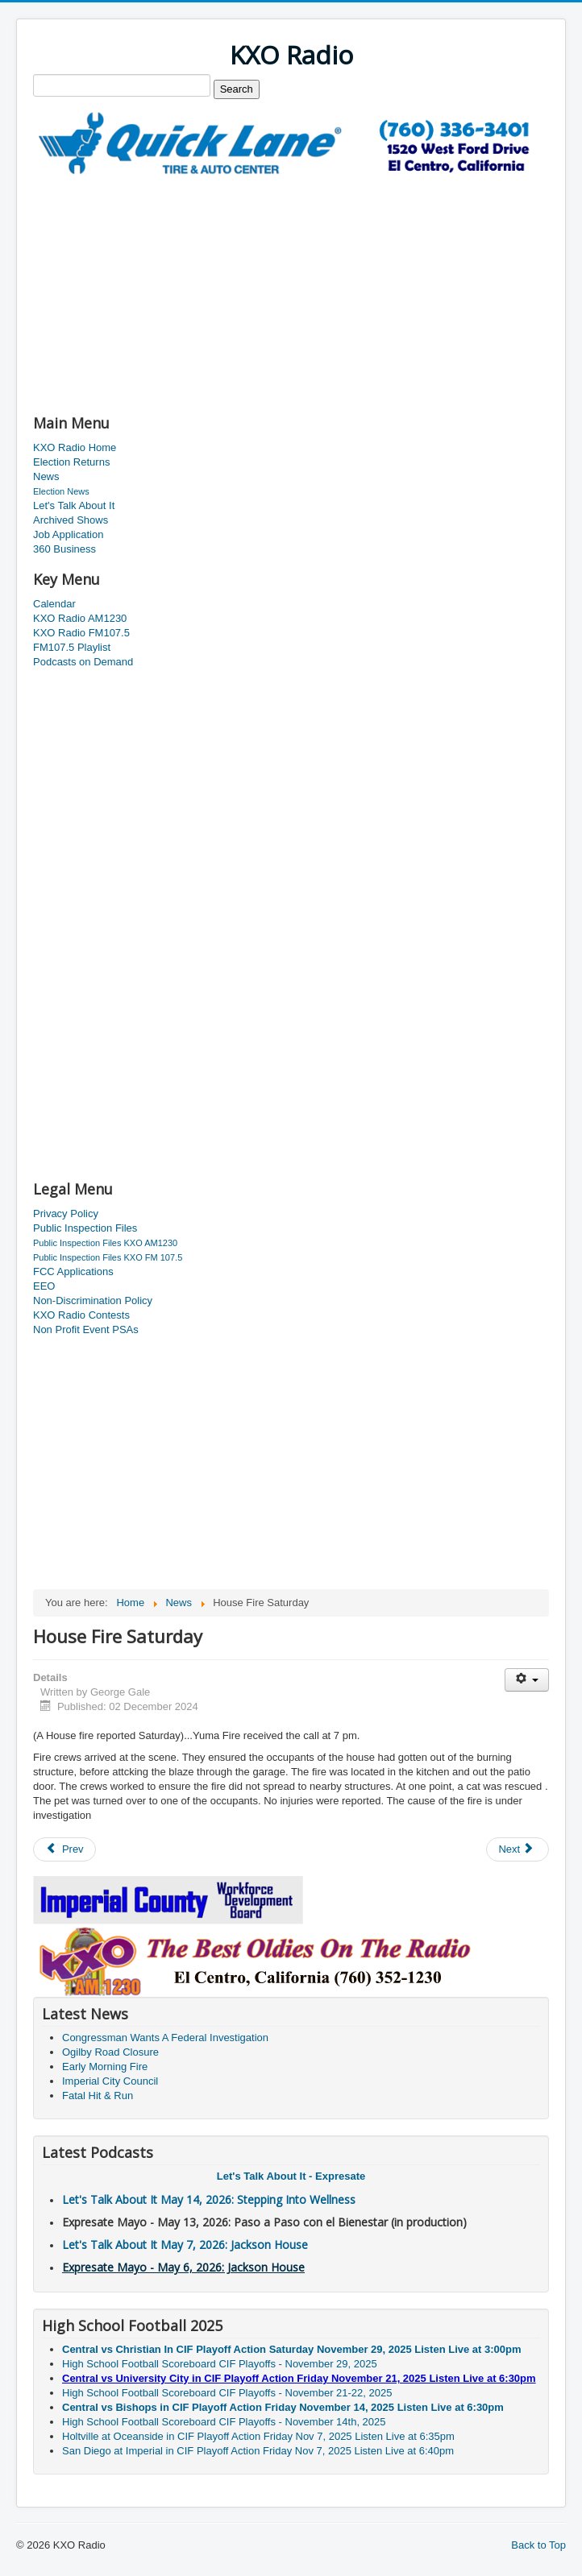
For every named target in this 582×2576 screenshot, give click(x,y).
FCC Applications (73, 1271)
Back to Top (538, 2545)
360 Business (64, 549)
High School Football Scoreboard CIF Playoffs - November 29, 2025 (219, 2364)
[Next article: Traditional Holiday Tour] (517, 1849)
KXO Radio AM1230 (80, 618)
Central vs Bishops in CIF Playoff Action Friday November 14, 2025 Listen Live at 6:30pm (283, 2407)
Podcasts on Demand (83, 662)
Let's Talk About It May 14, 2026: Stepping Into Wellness (208, 2199)
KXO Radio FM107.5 (81, 633)
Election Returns (71, 462)
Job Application (68, 534)
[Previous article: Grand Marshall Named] (64, 1849)
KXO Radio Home (74, 447)
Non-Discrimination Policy (92, 1300)
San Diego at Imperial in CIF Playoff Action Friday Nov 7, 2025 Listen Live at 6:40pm (258, 2451)
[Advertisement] (221, 288)
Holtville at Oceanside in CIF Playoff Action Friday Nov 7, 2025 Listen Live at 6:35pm (258, 2436)
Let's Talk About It (73, 505)
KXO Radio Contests (81, 1315)
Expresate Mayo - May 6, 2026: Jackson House (183, 2267)
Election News (61, 491)
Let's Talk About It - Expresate (291, 2176)
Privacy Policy (65, 1213)
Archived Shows (70, 520)
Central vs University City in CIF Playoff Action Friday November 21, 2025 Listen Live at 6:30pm (299, 2378)
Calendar (54, 604)
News (46, 476)
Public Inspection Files (85, 1228)
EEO (44, 1286)
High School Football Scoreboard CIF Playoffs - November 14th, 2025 (224, 2422)
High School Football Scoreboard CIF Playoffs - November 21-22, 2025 (227, 2393)
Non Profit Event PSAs (86, 1329)
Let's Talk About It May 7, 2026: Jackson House (185, 2244)
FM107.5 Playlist (71, 647)
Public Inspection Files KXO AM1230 (105, 1243)
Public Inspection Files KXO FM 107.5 (107, 1257)
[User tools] (527, 1680)
